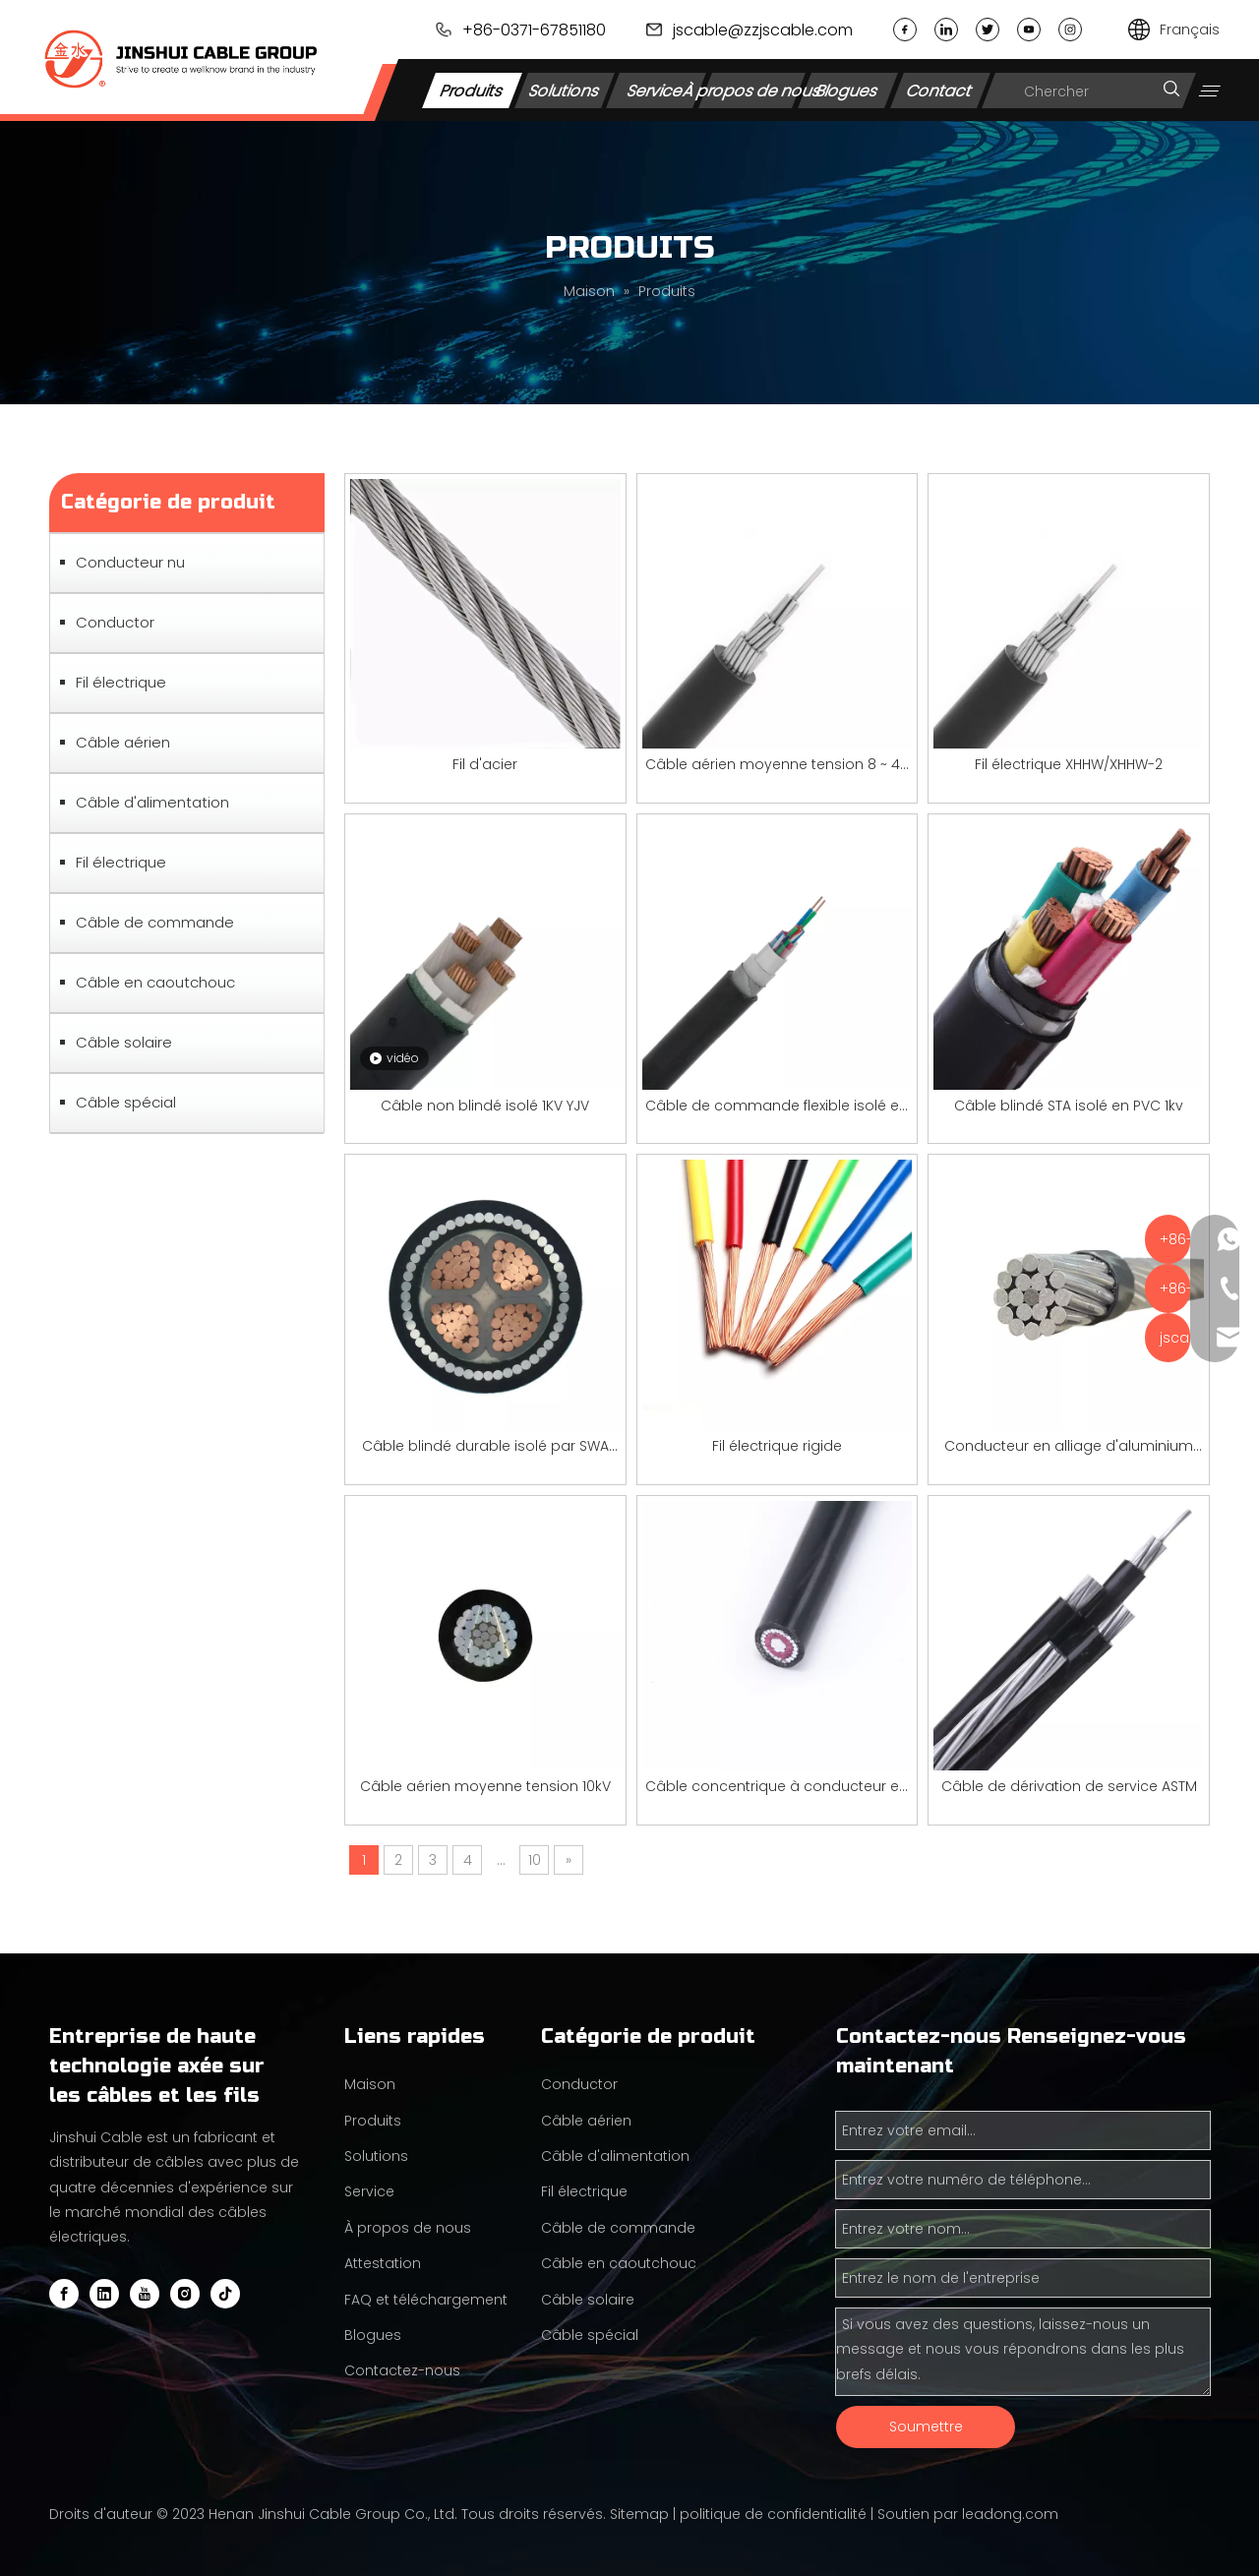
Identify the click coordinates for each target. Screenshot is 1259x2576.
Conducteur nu (130, 562)
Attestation (382, 2263)
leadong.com (1010, 2514)
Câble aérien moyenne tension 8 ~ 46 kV (777, 765)
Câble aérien (123, 742)
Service (657, 90)
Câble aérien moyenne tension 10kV (485, 1786)
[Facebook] (64, 2293)
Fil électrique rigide (777, 1446)
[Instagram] (185, 2293)
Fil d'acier (484, 764)
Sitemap (639, 2514)
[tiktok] (225, 2293)
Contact (940, 90)
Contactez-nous (402, 2370)
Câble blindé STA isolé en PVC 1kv (1068, 1105)
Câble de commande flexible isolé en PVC (776, 1107)
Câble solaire (124, 1042)
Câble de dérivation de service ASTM (1069, 1786)
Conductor (115, 622)
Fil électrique (121, 682)
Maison (369, 2084)
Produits (472, 90)
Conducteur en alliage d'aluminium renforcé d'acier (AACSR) (1068, 1447)
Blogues (847, 90)
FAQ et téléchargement (426, 2299)
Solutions (563, 90)
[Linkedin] (104, 2293)
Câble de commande (155, 922)
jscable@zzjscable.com (763, 30)
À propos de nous (751, 90)
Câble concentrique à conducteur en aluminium (776, 1787)
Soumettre (926, 2426)
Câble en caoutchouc (155, 982)
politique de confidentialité (773, 2514)
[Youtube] (144, 2293)
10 (534, 1860)
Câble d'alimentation (152, 802)
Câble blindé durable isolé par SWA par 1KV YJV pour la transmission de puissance (485, 1447)
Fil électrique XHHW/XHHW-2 (1069, 764)
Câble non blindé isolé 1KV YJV (485, 1105)
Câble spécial (126, 1102)
